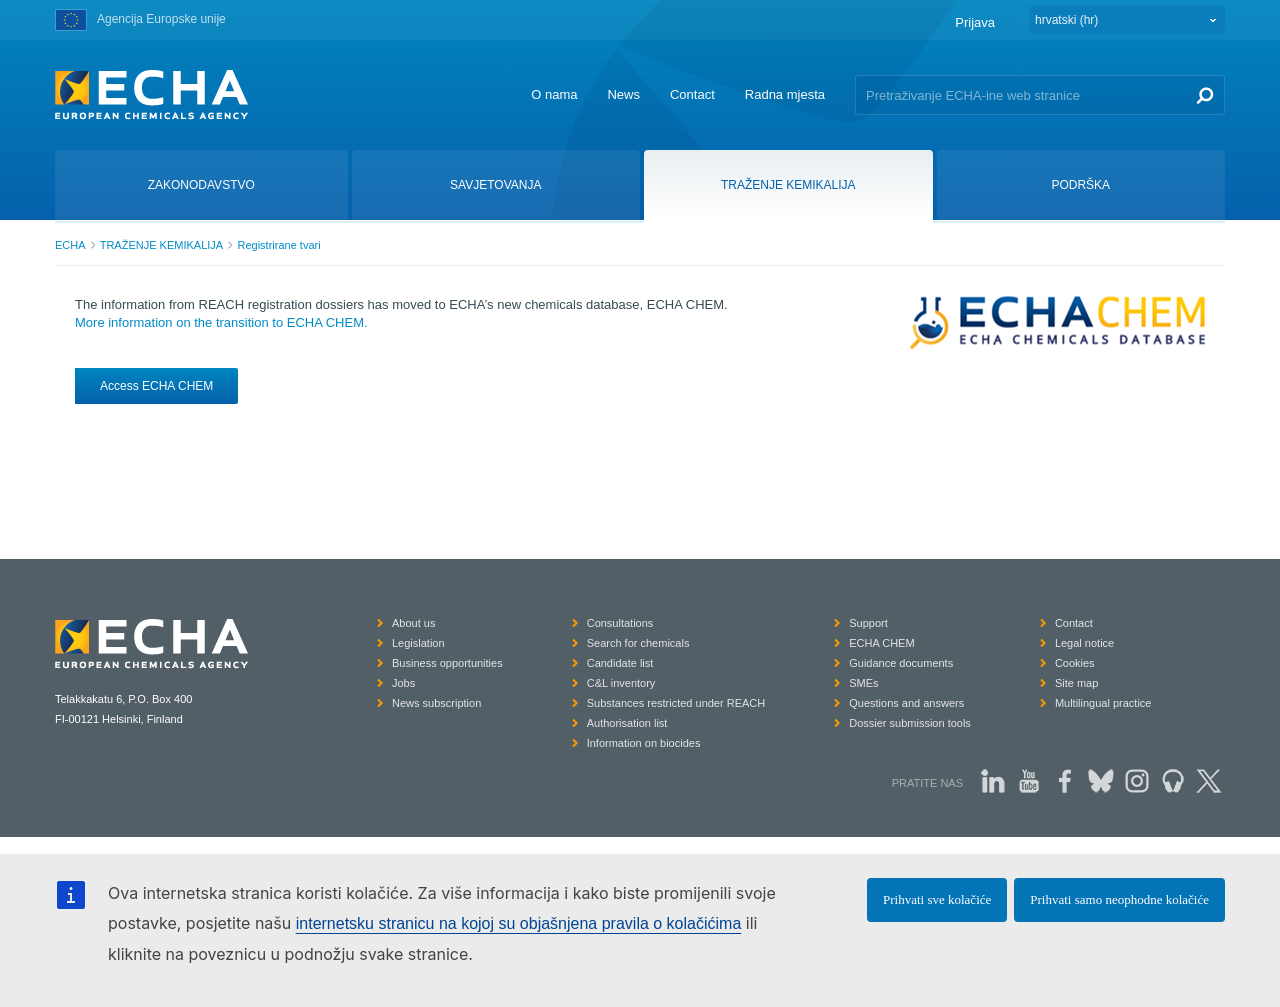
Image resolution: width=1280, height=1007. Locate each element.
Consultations (620, 623)
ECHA (70, 245)
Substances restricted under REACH (676, 703)
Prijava (975, 22)
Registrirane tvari (278, 245)
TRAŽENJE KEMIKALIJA (161, 245)
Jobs (403, 683)
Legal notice (1084, 643)
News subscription (436, 703)
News (623, 94)
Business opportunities (447, 663)
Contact (692, 94)
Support (868, 623)
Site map (1076, 683)
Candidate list (620, 663)
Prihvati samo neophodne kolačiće (1119, 899)
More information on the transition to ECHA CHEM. (221, 322)
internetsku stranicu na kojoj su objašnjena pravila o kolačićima (519, 923)
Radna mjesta (785, 94)
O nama (554, 94)
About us (413, 623)
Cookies (1075, 663)
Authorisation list (627, 723)
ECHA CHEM (881, 643)
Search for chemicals (638, 643)
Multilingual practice (1103, 703)
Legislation (418, 643)
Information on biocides (644, 743)
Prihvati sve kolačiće (937, 899)
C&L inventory (621, 683)
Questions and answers (906, 703)
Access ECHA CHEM (156, 386)
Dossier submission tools (910, 723)
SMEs (863, 683)
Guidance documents (901, 663)
